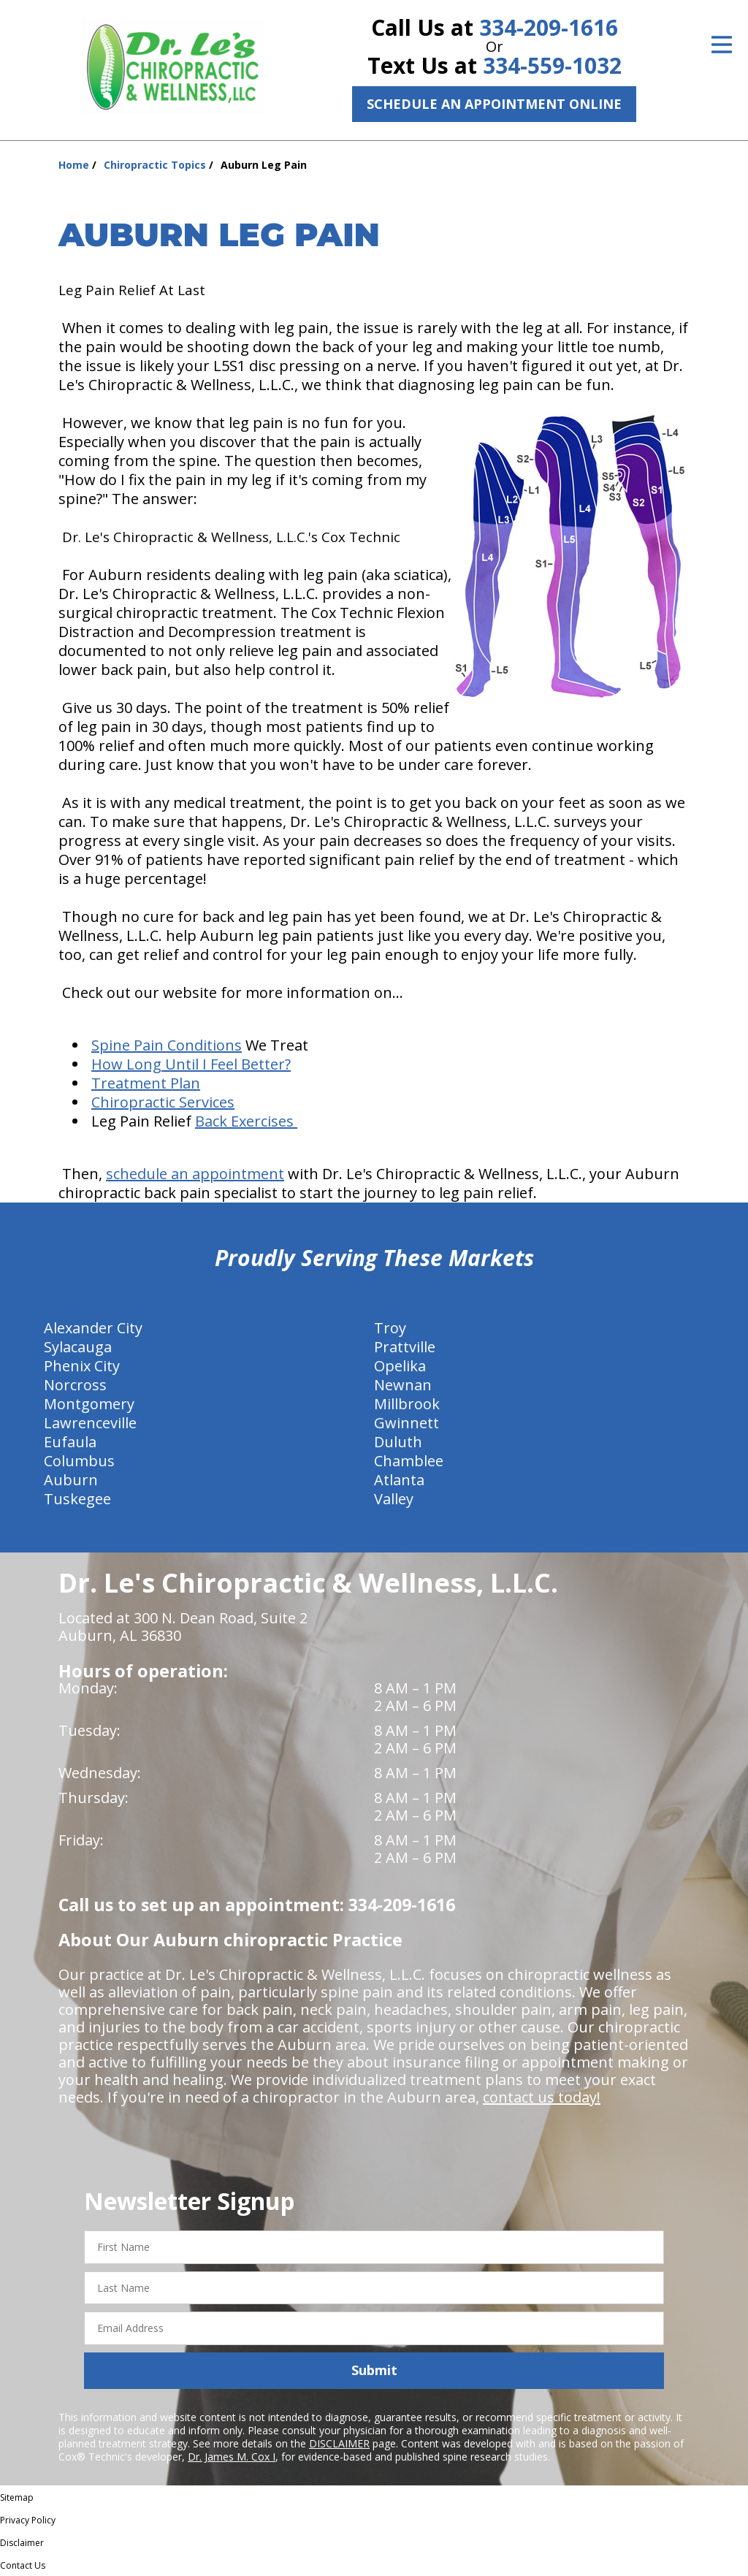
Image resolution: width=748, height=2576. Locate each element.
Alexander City (93, 1328)
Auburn (71, 1480)
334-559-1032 (552, 65)
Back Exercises (246, 1121)
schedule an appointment (195, 1174)
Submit (374, 2370)
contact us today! (541, 2097)
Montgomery (89, 1404)
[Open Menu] (721, 44)
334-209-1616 (548, 27)
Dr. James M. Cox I (231, 2456)
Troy (390, 1328)
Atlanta (399, 1480)
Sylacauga (78, 1347)
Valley (393, 1499)
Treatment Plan (145, 1083)
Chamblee (408, 1461)
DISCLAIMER (339, 2443)
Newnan (403, 1385)
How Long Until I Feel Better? (191, 1064)
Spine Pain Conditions (166, 1045)
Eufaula (70, 1442)
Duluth (398, 1442)
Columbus (79, 1461)
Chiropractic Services (162, 1102)
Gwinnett (406, 1423)
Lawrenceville (90, 1423)
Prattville (404, 1347)
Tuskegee (77, 1499)
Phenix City (82, 1366)
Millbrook (407, 1404)
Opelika (400, 1366)
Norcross (75, 1385)
